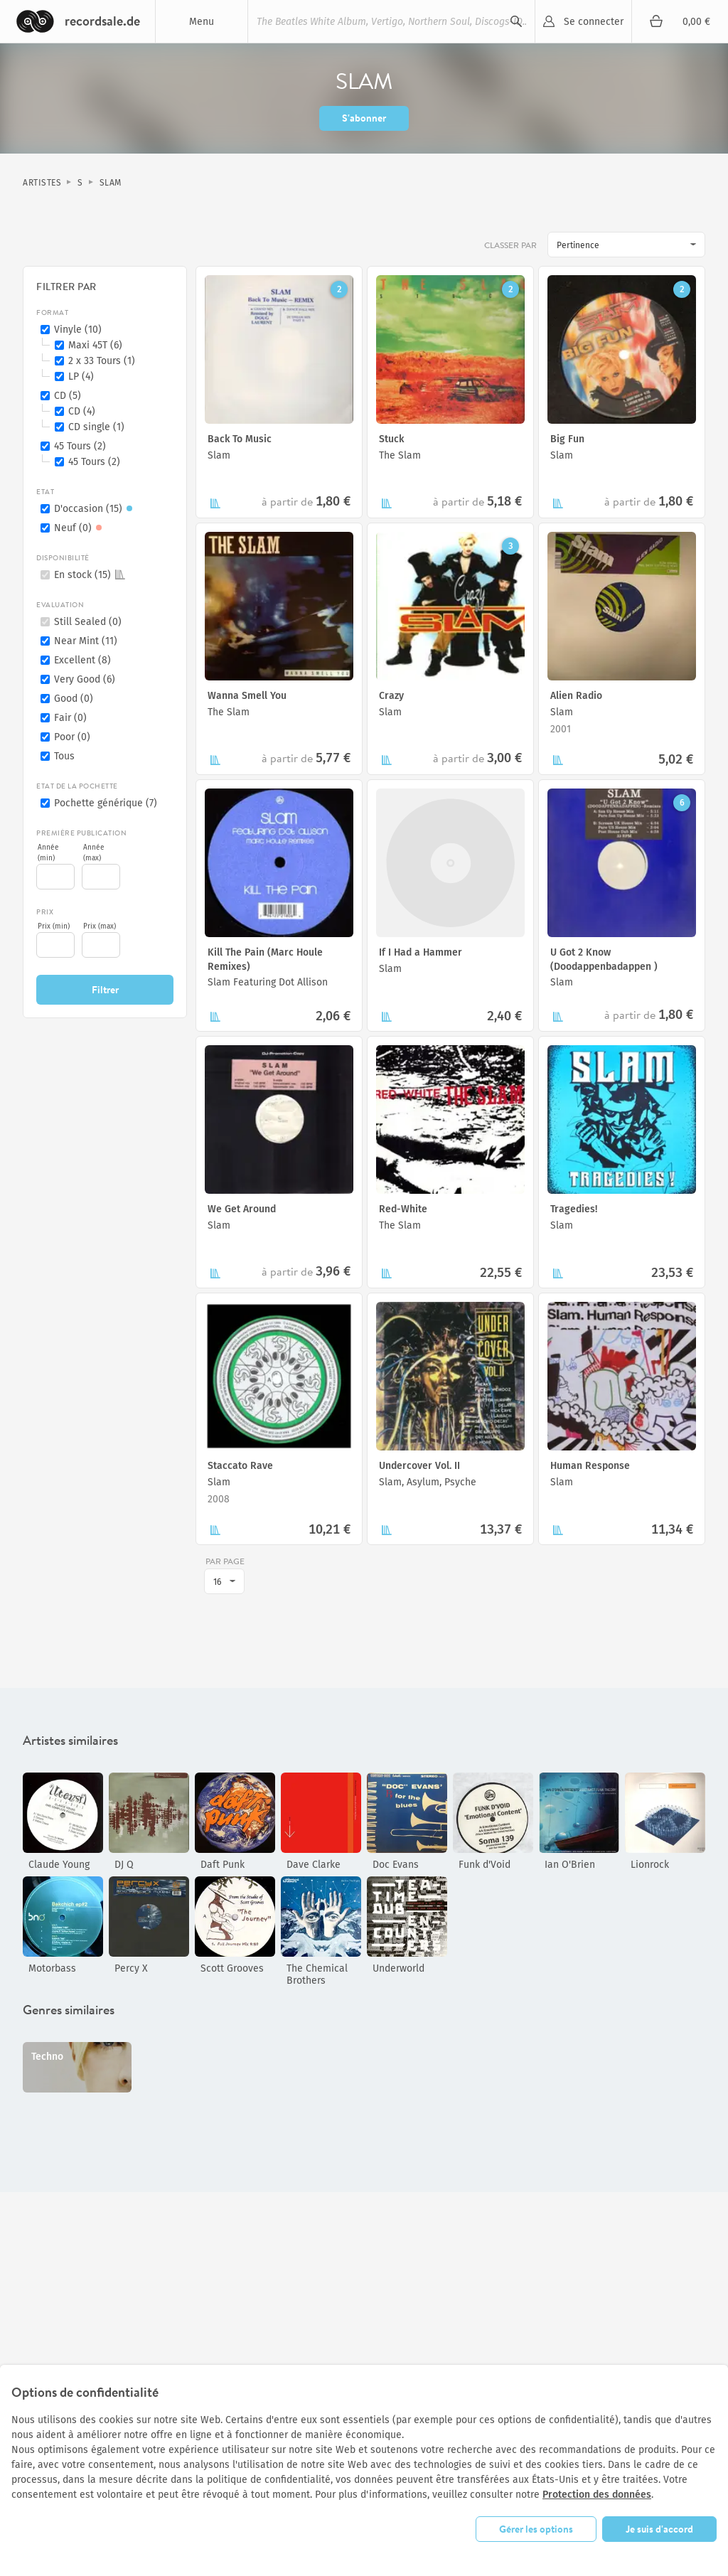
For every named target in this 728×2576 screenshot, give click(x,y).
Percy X (131, 1968)
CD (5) (67, 396)
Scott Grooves (232, 1968)
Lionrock (650, 1865)
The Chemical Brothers (317, 1974)
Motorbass (52, 1968)
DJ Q (124, 1865)
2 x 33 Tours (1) (101, 361)
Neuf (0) (80, 528)
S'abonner (364, 118)
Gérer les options (536, 2529)
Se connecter (593, 22)
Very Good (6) (84, 679)
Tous (64, 756)
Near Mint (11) (85, 641)
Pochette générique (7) (105, 803)
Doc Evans (396, 1865)
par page (225, 1561)
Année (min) (48, 852)
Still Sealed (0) (88, 622)
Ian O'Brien (570, 1865)
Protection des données (596, 2495)
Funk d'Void (484, 1865)
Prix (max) (99, 926)
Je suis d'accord (659, 2529)
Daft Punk (222, 1865)
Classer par (511, 245)
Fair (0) (70, 718)
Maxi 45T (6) (95, 345)
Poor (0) (72, 737)
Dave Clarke (314, 1865)
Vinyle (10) (78, 330)
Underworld (398, 1968)
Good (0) (73, 699)
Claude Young (59, 1865)
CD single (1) (96, 427)
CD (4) (81, 411)
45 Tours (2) (80, 446)
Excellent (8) (82, 660)
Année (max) (94, 852)
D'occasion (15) (95, 509)
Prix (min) (54, 926)
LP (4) (81, 376)
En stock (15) (89, 575)
